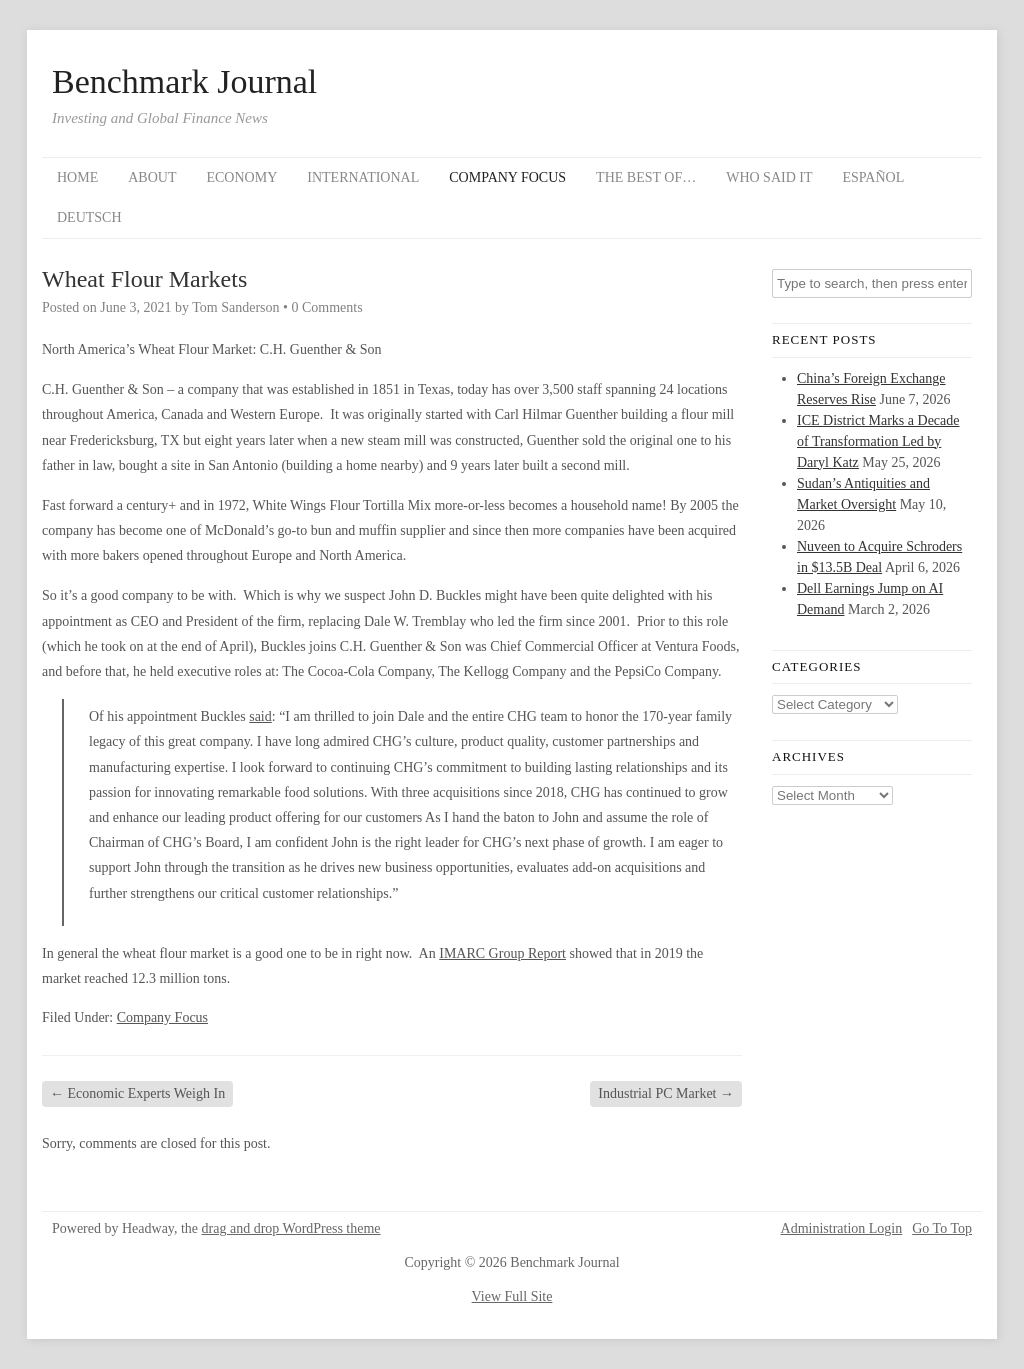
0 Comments (326, 307)
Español (874, 177)
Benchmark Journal (184, 82)
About (152, 177)
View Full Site (512, 1296)
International (363, 177)
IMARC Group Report (502, 953)
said (260, 716)
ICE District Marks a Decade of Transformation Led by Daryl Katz (878, 441)
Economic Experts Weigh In (137, 1093)
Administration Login (842, 1229)
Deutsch (89, 217)
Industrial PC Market (666, 1093)
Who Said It (769, 177)
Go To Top (942, 1229)
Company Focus (507, 177)
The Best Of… (646, 177)
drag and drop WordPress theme (291, 1228)
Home (77, 177)
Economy (241, 177)
